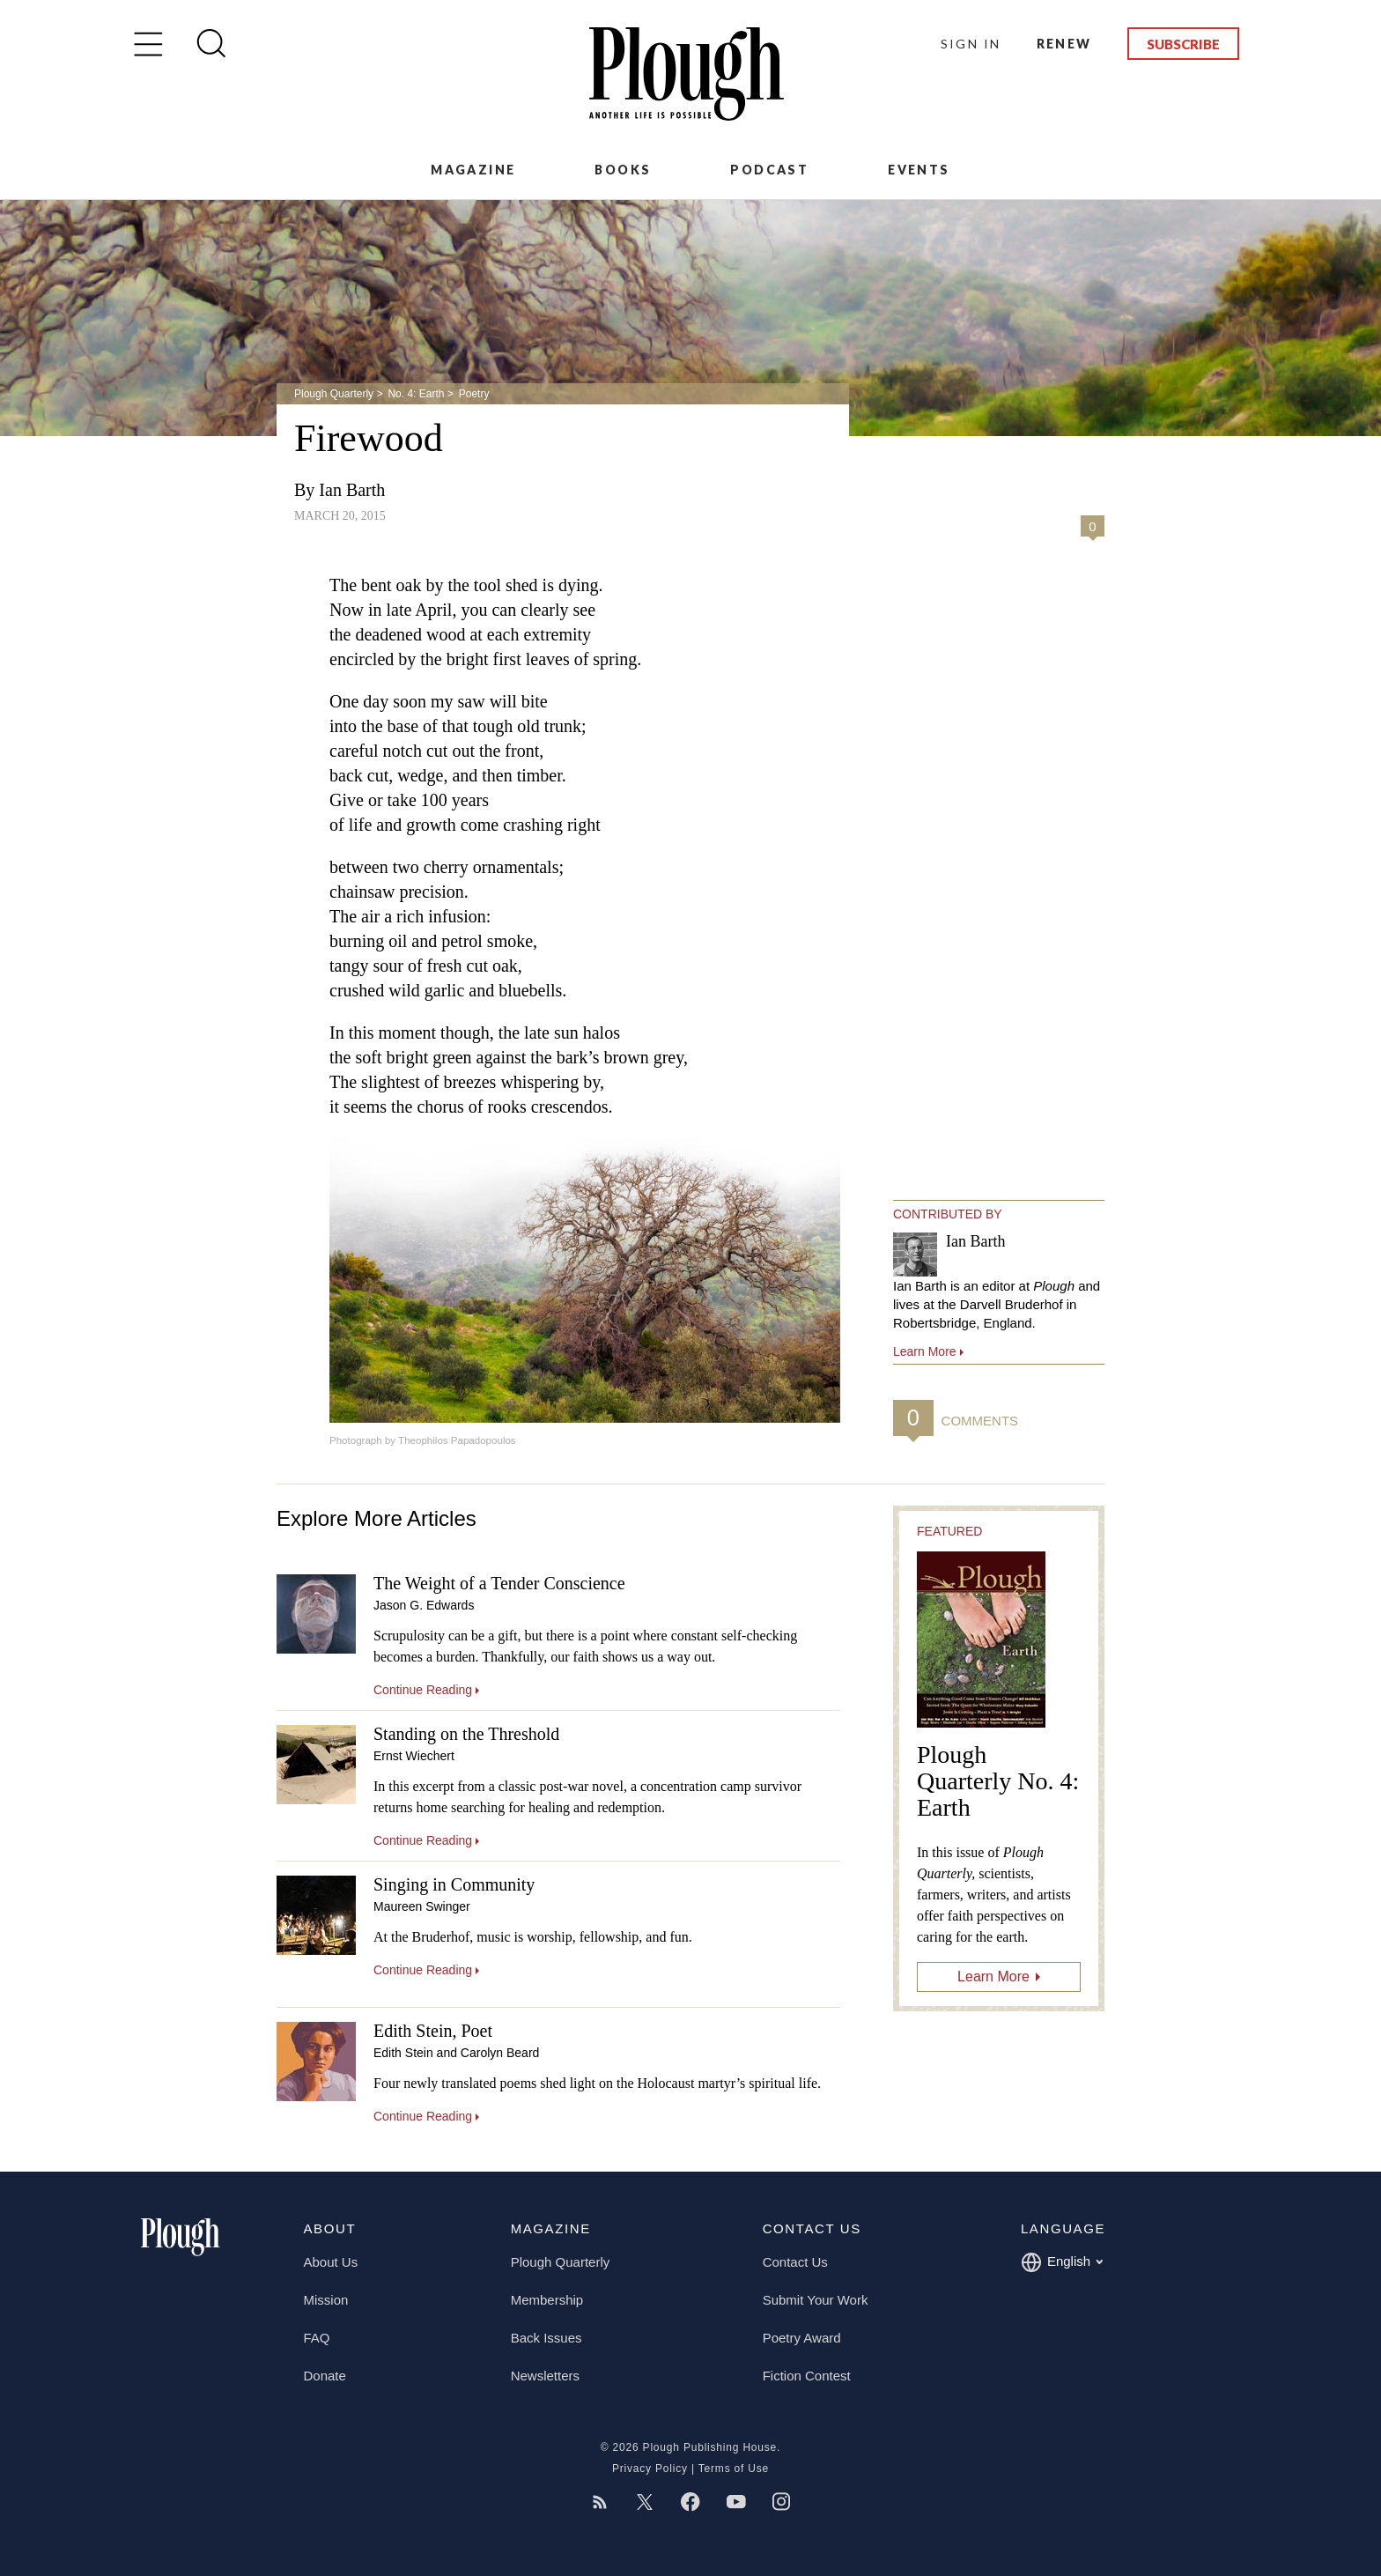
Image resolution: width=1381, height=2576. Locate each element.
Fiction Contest (807, 2375)
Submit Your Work (815, 2299)
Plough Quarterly (333, 394)
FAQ (317, 2337)
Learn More (993, 1976)
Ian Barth (352, 490)
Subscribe (1183, 44)
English (1062, 2262)
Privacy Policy (650, 2468)
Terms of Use (733, 2468)
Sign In (971, 43)
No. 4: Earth (416, 394)
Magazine (473, 169)
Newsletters (545, 2375)
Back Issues (546, 2337)
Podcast (769, 169)
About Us (331, 2261)
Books (622, 169)
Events (918, 169)
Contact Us (795, 2261)
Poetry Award (802, 2337)
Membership (547, 2299)
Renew (1064, 43)
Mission (326, 2299)
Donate (325, 2375)
